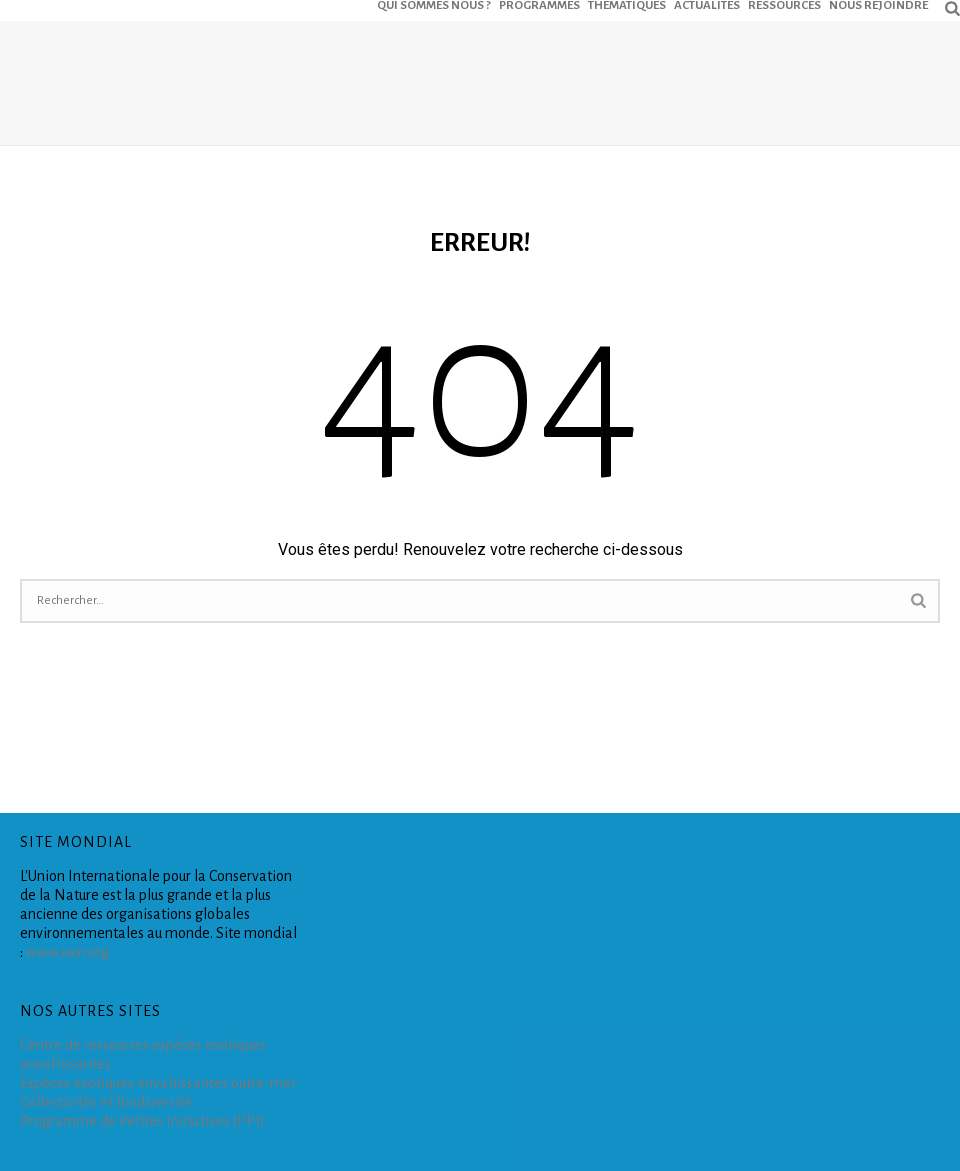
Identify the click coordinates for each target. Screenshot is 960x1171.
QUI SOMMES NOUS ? (434, 5)
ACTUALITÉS (707, 5)
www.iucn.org (67, 952)
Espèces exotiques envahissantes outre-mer (158, 1083)
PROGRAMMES (539, 5)
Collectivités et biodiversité (106, 1102)
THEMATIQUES (627, 5)
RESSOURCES (784, 5)
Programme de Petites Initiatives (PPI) (142, 1121)
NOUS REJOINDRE (878, 5)
